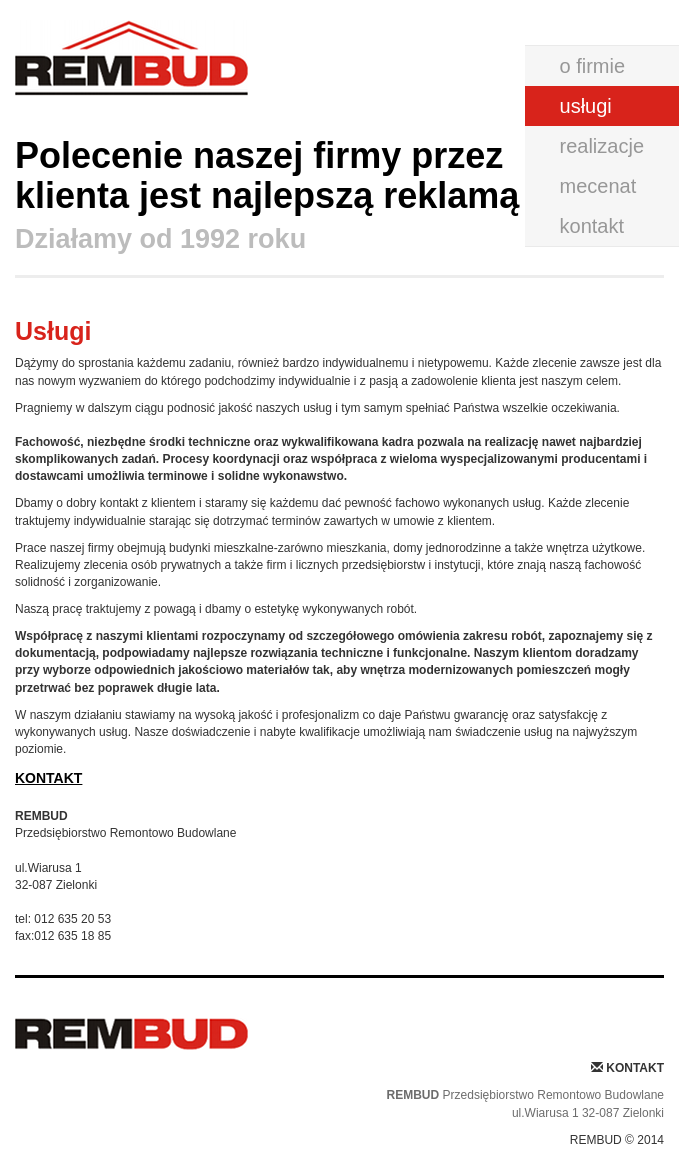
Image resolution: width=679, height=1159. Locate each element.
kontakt (592, 226)
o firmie (593, 66)
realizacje (602, 146)
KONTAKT (48, 778)
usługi (586, 106)
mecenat (598, 186)
